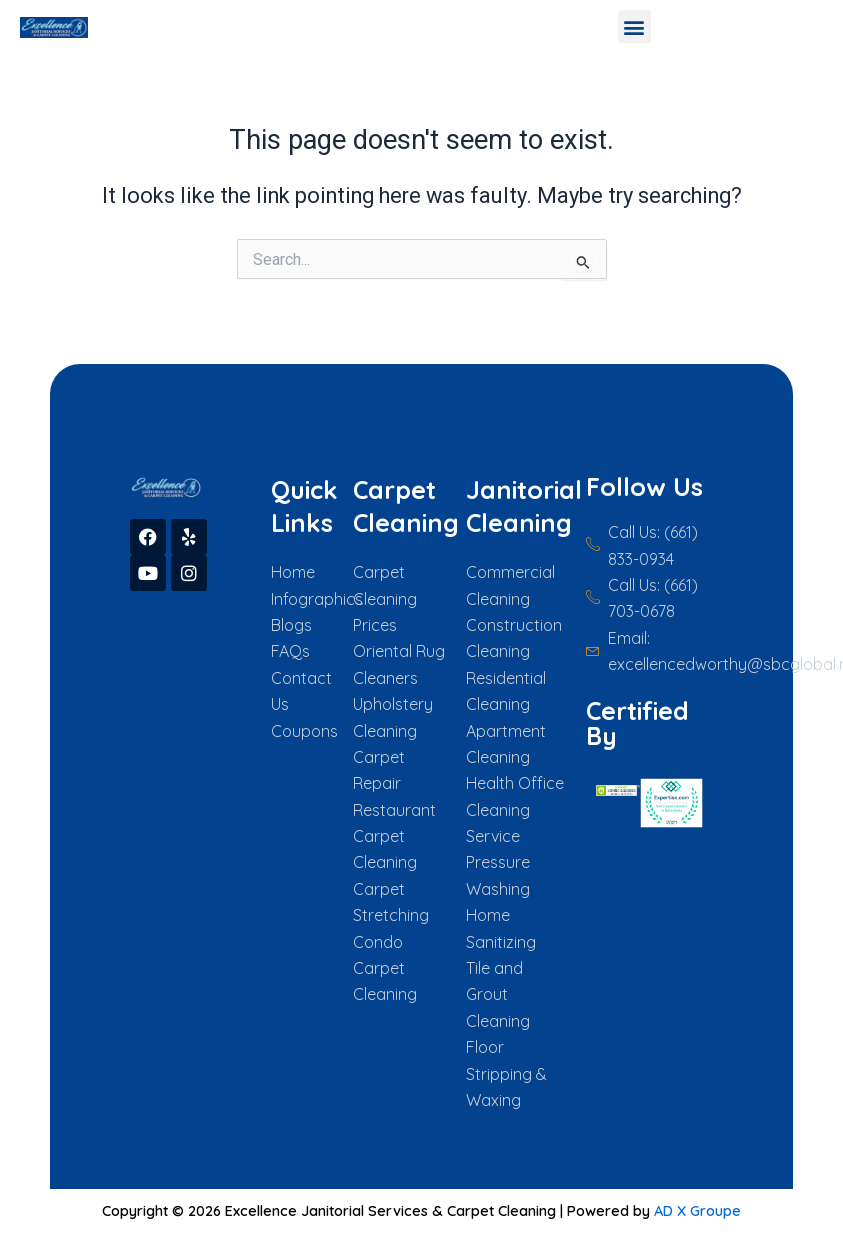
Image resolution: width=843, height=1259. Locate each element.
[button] (634, 26)
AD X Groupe (697, 1210)
